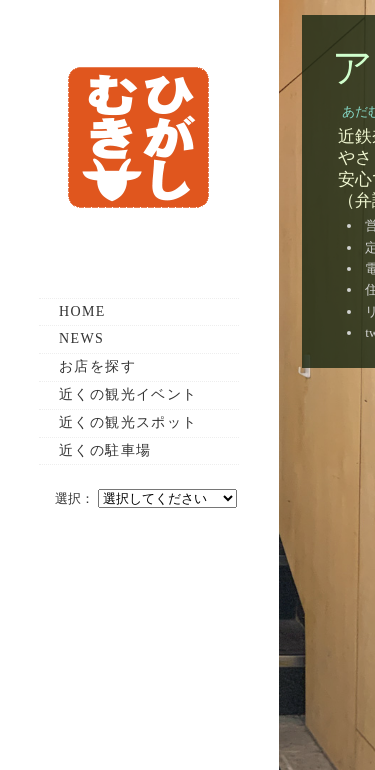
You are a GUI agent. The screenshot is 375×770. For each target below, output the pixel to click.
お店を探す (97, 366)
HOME (82, 311)
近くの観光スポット (128, 422)
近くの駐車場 (105, 450)
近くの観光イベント (128, 394)
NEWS (81, 338)
